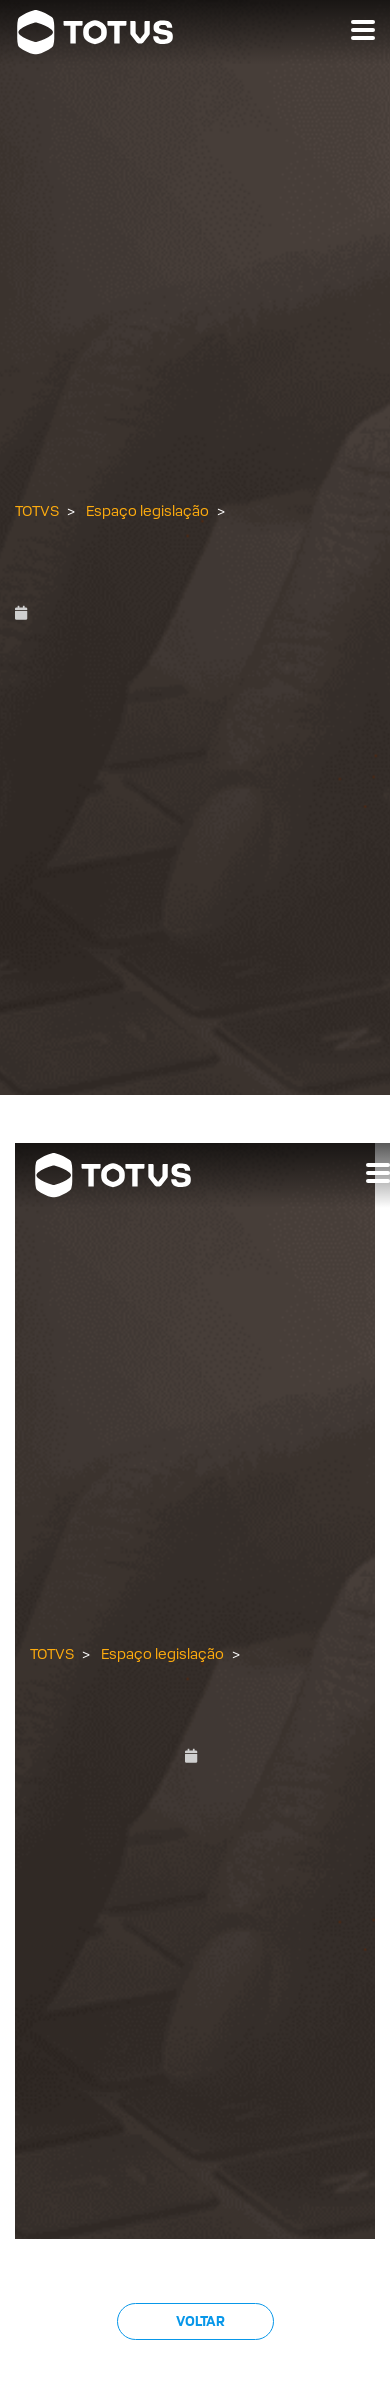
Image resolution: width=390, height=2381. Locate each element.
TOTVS (37, 511)
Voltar (199, 2321)
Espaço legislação (147, 511)
